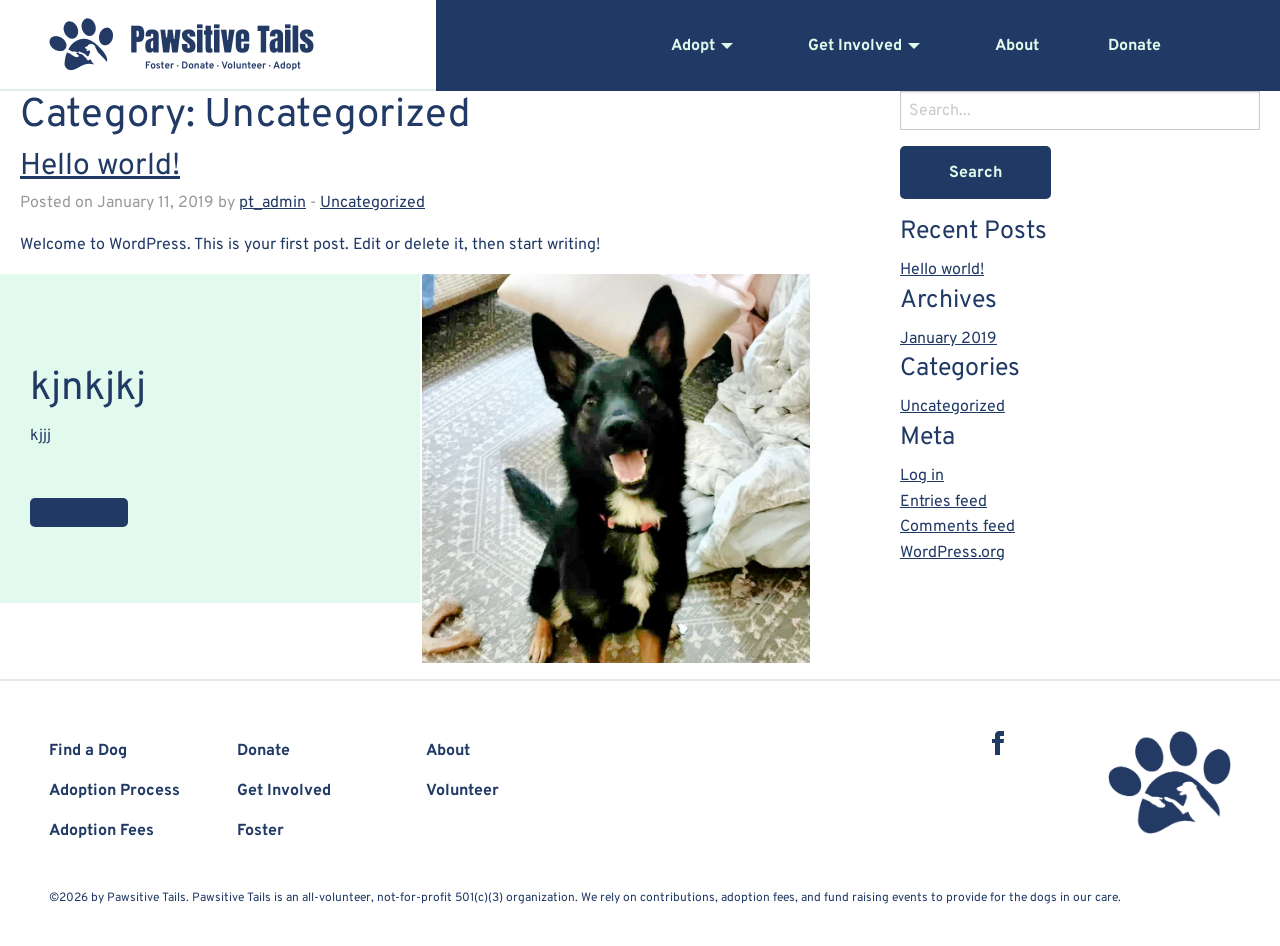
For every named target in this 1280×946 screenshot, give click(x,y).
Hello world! (100, 166)
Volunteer (462, 791)
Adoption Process (114, 791)
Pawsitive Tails (181, 43)
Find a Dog (88, 751)
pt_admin (272, 203)
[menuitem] (739, 46)
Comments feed (957, 527)
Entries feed (943, 502)
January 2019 (948, 339)
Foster (260, 831)
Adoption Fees (101, 831)
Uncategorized (372, 203)
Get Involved (855, 46)
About (1017, 46)
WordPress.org (952, 553)
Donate (1134, 46)
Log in (922, 476)
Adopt (693, 46)
